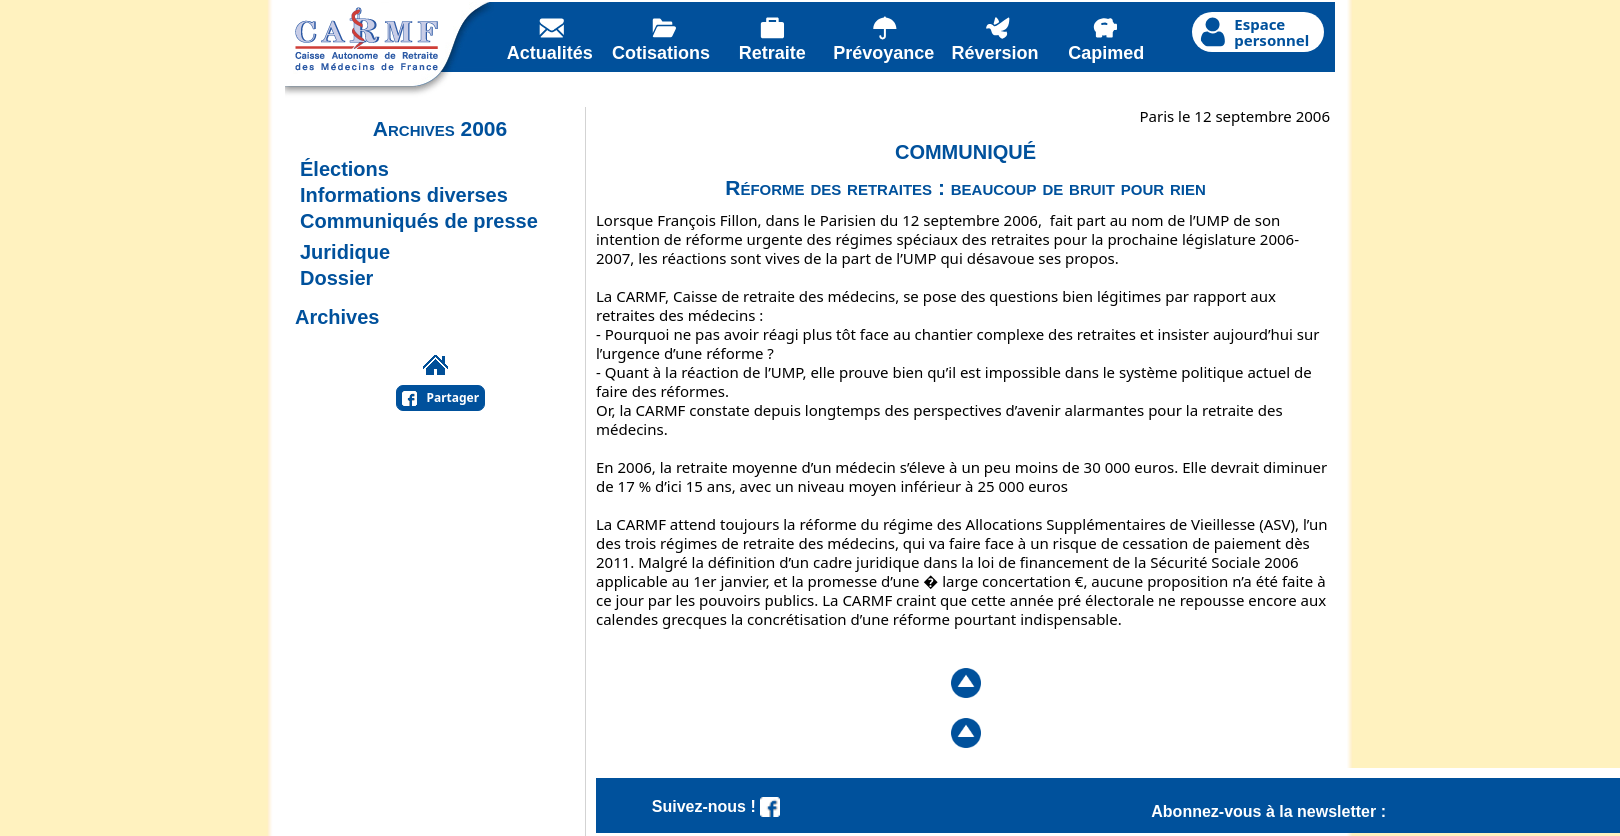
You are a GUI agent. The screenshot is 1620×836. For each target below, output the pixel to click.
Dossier (336, 278)
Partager (453, 397)
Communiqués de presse (419, 221)
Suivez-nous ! (716, 806)
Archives (337, 317)
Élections (344, 169)
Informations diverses (404, 195)
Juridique (345, 252)
